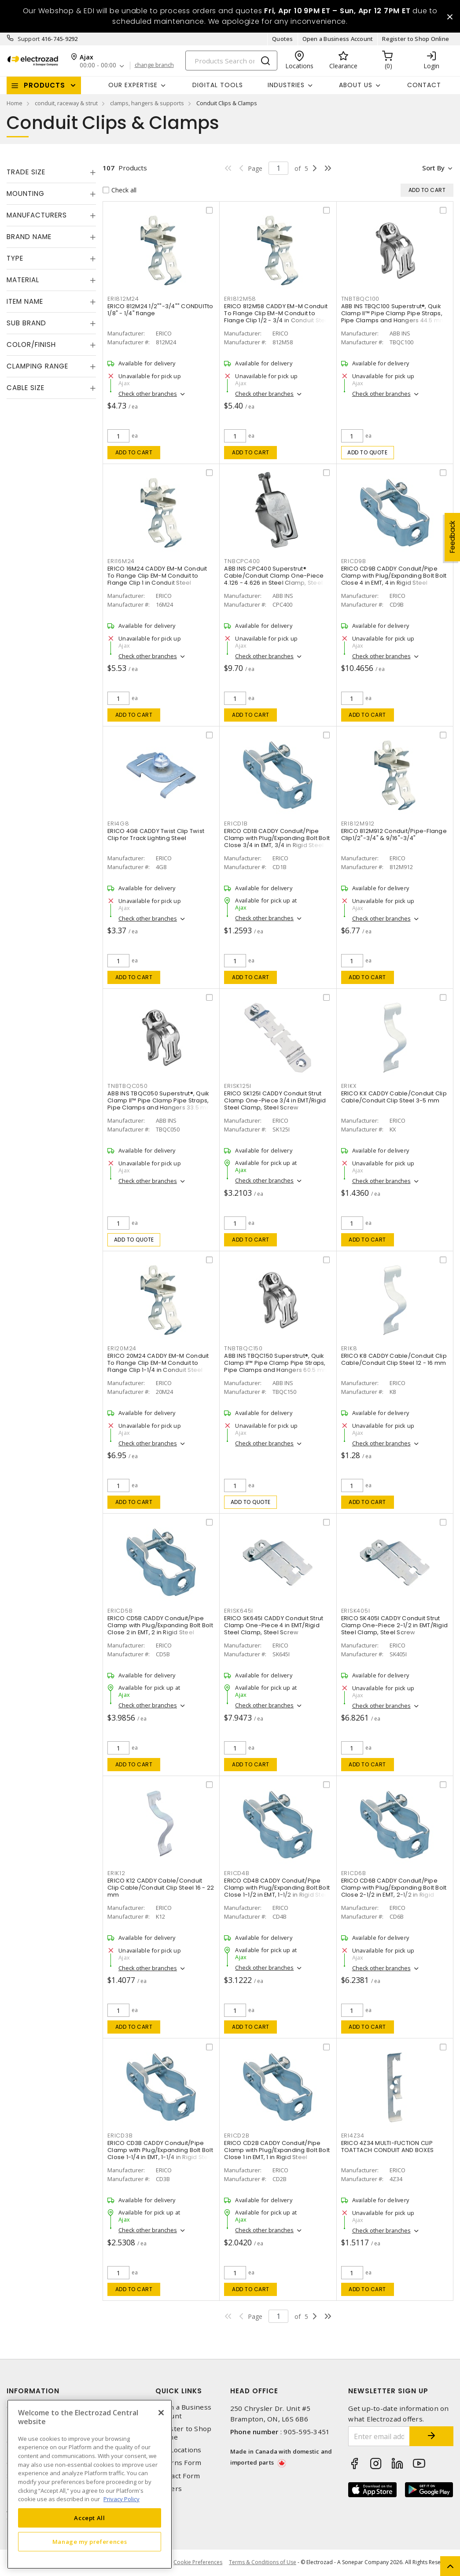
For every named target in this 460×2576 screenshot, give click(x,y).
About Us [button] (355, 85)
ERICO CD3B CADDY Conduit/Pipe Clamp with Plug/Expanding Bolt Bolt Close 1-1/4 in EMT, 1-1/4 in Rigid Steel (160, 2150)
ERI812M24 (123, 298)
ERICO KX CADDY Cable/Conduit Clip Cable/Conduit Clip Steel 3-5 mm (394, 1097)
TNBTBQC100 (360, 298)
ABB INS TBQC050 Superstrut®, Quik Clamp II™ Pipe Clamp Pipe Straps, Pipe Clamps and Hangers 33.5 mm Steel (159, 1104)
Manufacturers (37, 215)
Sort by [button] (433, 167)
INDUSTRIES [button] (286, 85)
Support (29, 39)
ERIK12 (116, 1873)
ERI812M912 (358, 823)
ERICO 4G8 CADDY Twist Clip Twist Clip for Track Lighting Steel (155, 834)
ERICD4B (236, 1873)
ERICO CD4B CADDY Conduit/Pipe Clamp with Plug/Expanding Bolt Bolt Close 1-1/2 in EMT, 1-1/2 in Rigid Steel (277, 1887)
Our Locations (178, 2450)
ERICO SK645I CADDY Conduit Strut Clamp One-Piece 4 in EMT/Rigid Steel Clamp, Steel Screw (273, 1625)
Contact (424, 85)
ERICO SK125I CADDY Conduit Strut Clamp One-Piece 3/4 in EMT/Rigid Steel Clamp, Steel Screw (275, 1100)
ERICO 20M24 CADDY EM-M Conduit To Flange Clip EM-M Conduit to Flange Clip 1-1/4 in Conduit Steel (158, 1363)
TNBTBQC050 (127, 1086)
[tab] (51, 172)
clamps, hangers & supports (147, 103)
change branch (154, 65)
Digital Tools (217, 85)
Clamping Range (37, 366)
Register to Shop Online (415, 39)
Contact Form (177, 2476)
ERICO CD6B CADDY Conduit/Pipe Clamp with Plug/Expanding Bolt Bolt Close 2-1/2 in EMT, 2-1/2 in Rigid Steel (394, 1891)
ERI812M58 (240, 298)
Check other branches (147, 394)
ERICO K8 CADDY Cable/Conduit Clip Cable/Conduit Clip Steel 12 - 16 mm (394, 1359)
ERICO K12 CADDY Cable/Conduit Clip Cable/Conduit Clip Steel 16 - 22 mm (160, 1887)
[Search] (231, 60)
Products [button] (44, 85)
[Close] (161, 2412)
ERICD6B (353, 1873)
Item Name (25, 301)
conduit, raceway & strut (66, 103)
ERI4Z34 (352, 2135)
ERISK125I (237, 1086)
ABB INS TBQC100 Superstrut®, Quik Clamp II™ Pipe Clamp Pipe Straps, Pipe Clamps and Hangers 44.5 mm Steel (393, 316)
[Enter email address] (379, 2437)
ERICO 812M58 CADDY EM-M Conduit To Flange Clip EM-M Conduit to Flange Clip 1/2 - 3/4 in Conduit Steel (277, 313)
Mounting (25, 193)
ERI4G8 (118, 823)
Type (15, 258)
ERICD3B (119, 2135)
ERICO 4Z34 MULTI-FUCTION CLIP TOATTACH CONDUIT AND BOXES (387, 2146)
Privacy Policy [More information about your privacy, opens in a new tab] (121, 2499)
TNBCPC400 (242, 561)
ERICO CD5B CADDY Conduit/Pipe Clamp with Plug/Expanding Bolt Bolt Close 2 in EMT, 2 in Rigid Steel (160, 1625)
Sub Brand (26, 323)
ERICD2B (236, 2135)
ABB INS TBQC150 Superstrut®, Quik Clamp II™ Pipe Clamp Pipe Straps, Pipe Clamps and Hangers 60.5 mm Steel (276, 1366)
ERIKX (349, 1086)
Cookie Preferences (197, 2562)
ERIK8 (349, 1348)
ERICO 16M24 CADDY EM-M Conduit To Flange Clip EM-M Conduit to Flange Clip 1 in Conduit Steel (157, 575)
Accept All (89, 2518)
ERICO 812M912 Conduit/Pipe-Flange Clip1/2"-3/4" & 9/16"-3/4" (394, 834)
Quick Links (178, 2391)
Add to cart (134, 452)
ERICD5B (119, 1610)
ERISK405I (355, 1610)
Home (14, 103)
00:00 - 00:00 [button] (98, 66)
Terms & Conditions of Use (262, 2562)
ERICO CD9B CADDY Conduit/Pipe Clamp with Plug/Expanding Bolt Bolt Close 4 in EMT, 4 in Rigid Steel (394, 575)
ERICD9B (353, 561)
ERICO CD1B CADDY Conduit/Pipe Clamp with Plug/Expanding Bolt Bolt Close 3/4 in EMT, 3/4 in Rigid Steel (277, 838)
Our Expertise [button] (133, 85)
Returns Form (178, 2463)
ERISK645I (238, 1610)
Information (33, 2391)
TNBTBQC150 (243, 1348)
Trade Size (26, 172)
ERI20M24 (121, 1348)
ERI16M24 (121, 561)
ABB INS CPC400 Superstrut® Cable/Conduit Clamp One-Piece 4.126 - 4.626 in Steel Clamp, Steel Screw (274, 579)
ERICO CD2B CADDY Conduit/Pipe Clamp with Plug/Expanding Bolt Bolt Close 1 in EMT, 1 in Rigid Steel (277, 2150)
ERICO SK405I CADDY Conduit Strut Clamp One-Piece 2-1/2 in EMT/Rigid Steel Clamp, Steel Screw (394, 1625)
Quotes (282, 39)
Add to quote (367, 452)
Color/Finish (31, 344)
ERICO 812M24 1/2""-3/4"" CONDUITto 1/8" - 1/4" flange (160, 309)
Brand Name (29, 236)
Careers (168, 2488)
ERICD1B (235, 823)
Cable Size (25, 387)
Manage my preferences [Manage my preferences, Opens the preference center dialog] (89, 2542)
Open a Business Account (337, 39)
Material (23, 279)
